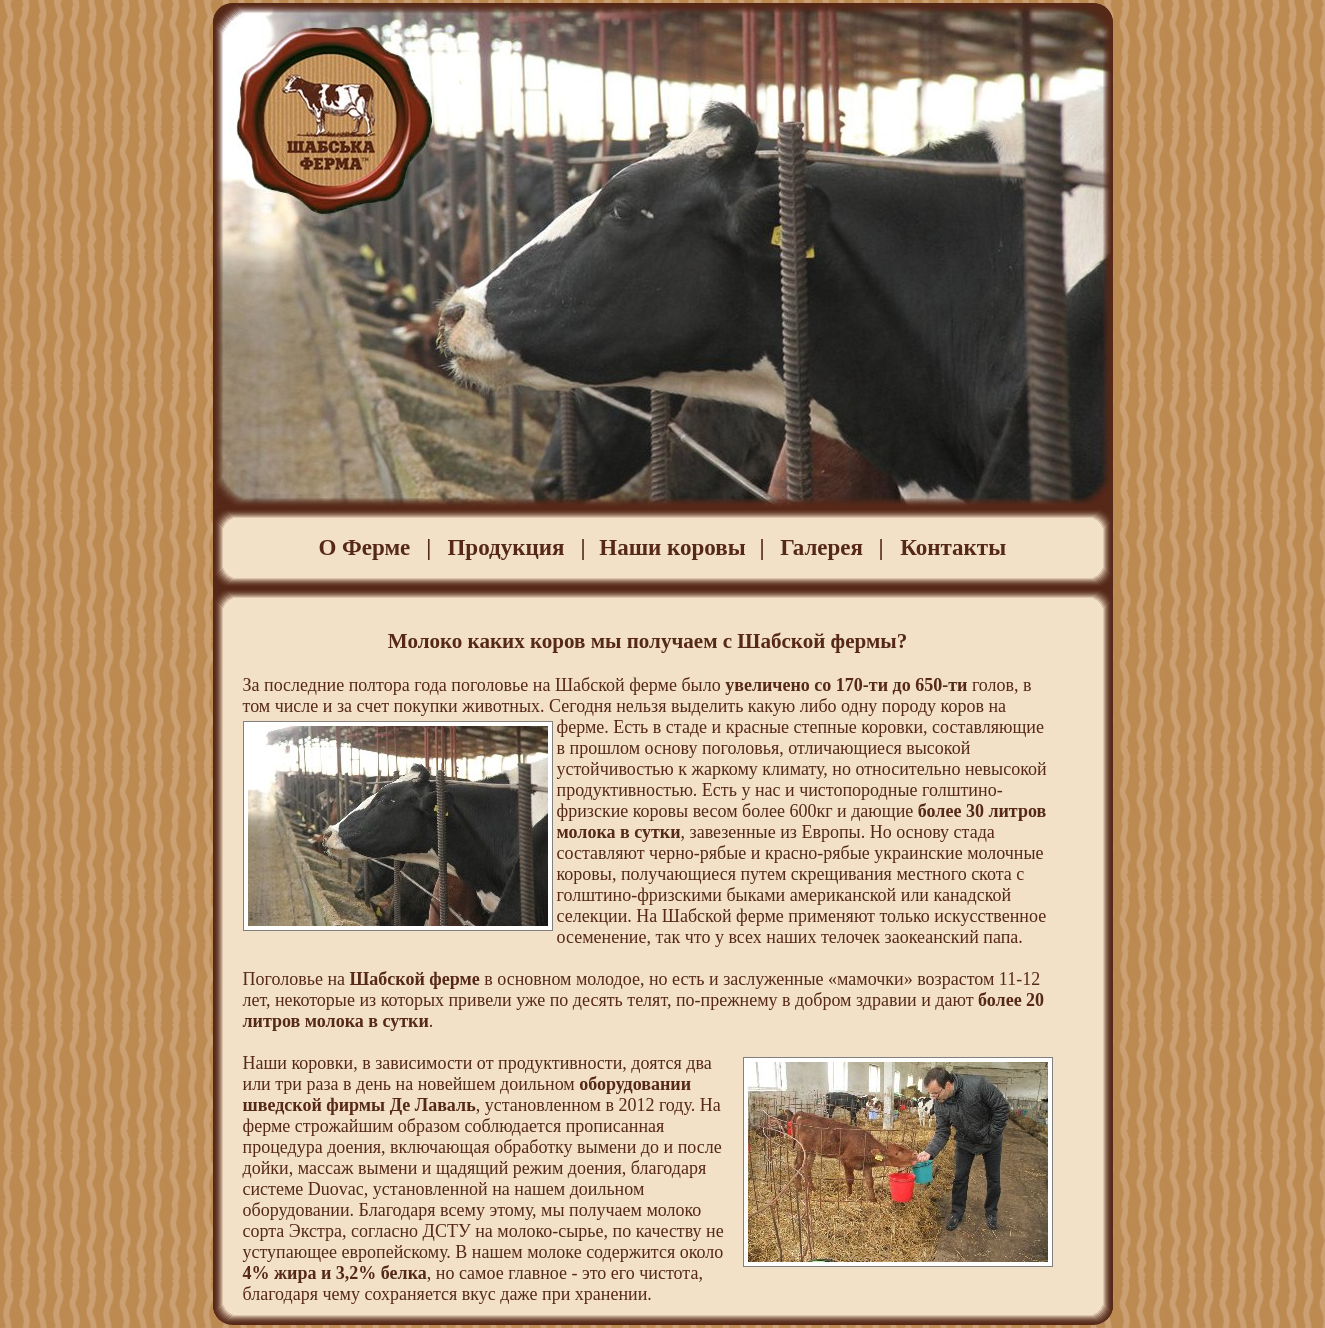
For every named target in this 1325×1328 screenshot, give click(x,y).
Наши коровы (672, 547)
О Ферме (364, 547)
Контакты (953, 547)
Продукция (505, 547)
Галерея (821, 547)
